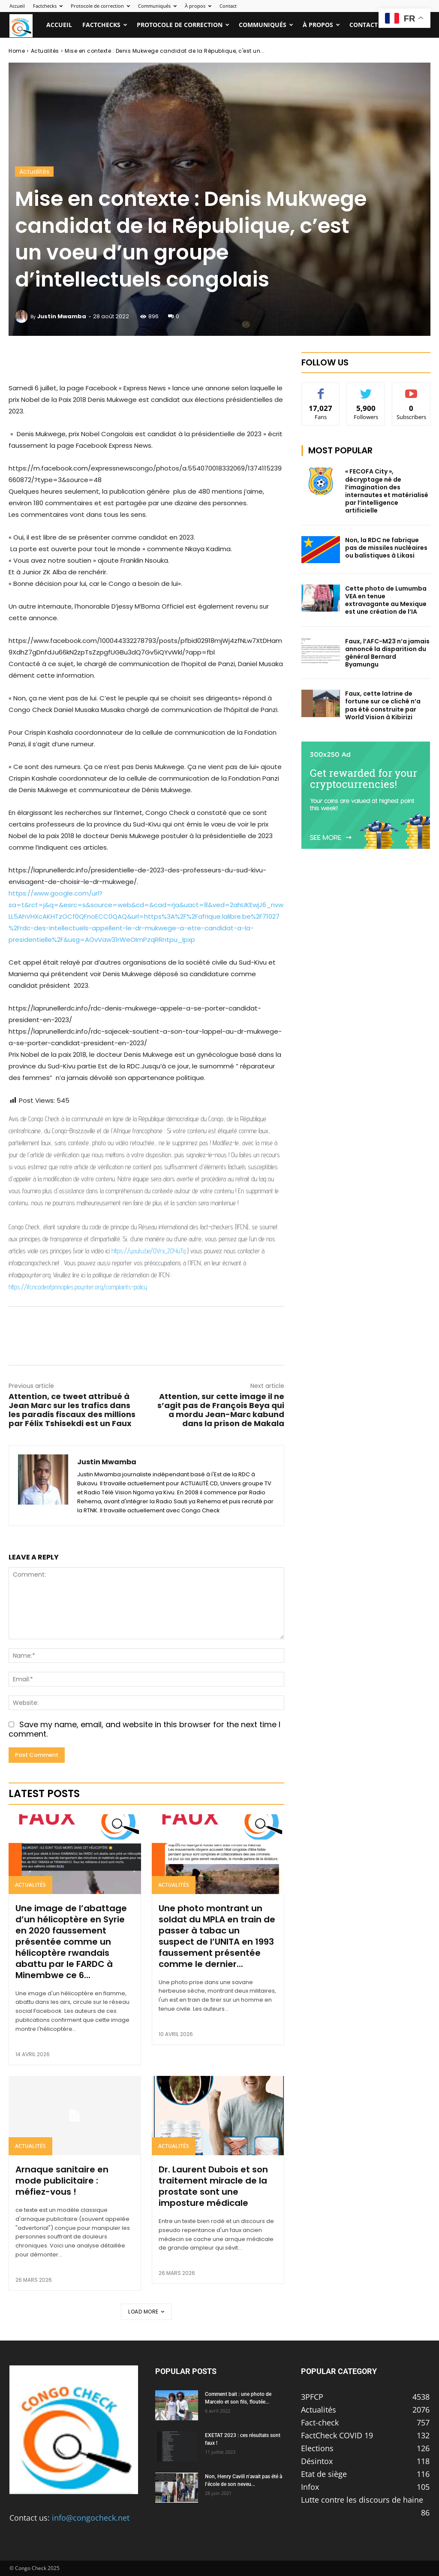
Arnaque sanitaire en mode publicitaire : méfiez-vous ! (61, 2180)
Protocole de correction (100, 6)
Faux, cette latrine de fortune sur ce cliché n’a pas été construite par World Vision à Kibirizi (383, 705)
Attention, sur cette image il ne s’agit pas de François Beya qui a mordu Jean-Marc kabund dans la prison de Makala (220, 1410)
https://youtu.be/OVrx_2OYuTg (148, 1251)
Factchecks (48, 6)
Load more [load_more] (146, 2311)
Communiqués (157, 6)
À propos (198, 6)
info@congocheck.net (90, 2518)
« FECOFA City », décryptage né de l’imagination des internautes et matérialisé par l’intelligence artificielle (386, 491)
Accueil (17, 6)
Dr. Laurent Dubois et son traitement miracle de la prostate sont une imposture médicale (213, 2186)
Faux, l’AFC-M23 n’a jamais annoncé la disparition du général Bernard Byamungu (387, 653)
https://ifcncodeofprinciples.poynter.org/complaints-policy (78, 1287)
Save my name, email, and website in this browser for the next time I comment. (144, 1729)
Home (17, 50)
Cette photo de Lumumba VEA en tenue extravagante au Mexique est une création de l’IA (386, 600)
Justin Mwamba (61, 316)
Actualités (45, 50)
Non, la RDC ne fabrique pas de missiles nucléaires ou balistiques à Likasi (386, 548)
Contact (228, 6)
